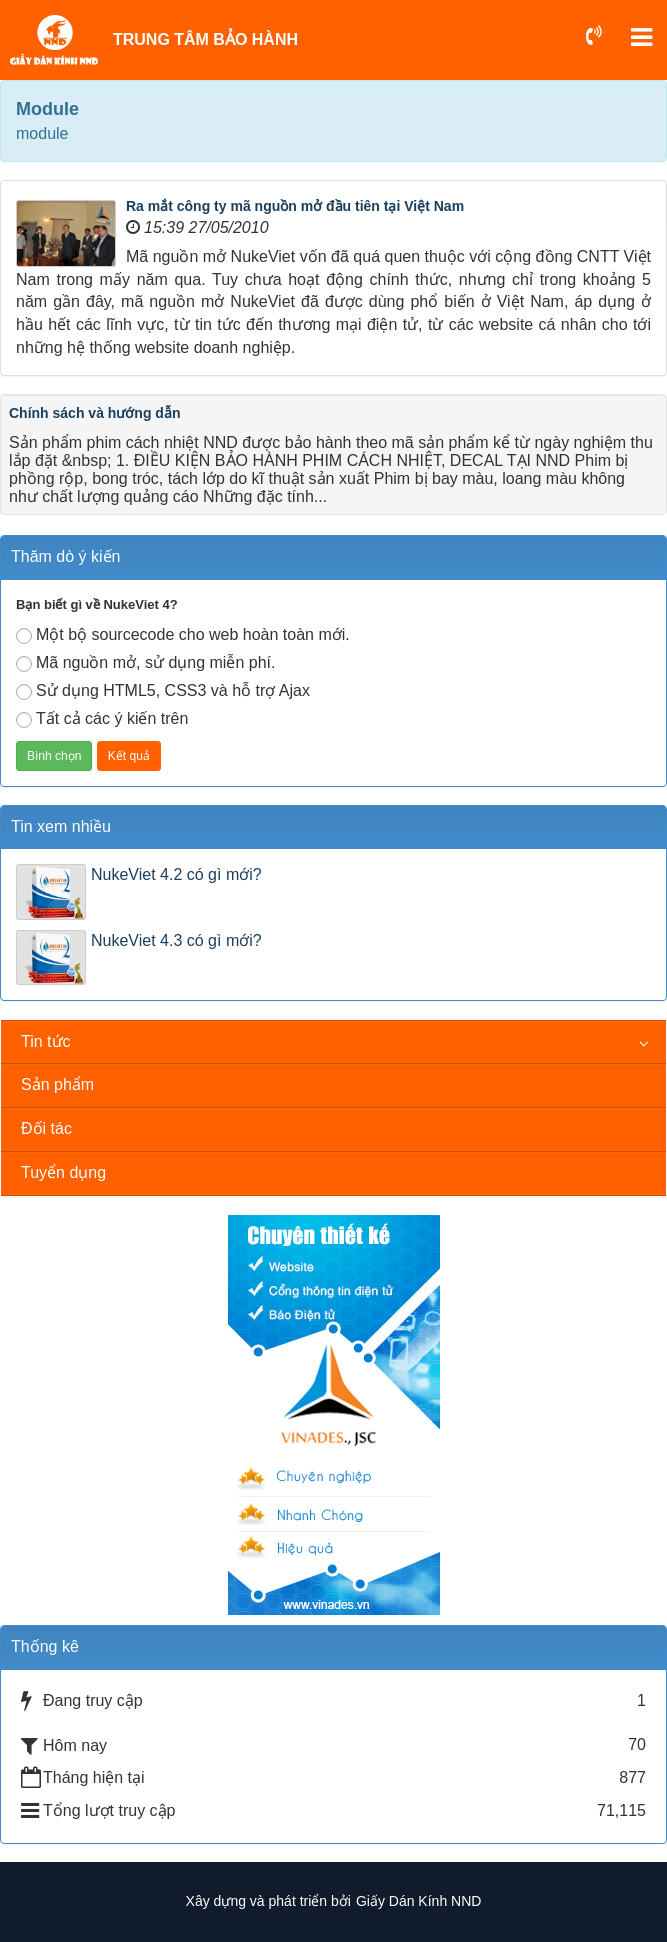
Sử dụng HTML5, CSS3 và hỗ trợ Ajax (163, 691)
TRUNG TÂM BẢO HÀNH (205, 39)
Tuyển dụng (63, 1172)
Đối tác (46, 1128)
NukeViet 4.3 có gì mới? (176, 940)
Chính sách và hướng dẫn (94, 413)
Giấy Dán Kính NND (418, 1901)
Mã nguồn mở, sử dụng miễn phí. (145, 663)
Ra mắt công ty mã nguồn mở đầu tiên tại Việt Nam (295, 206)
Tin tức (46, 1041)
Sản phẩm (57, 1084)
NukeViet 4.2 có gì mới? (176, 874)
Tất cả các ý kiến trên (102, 719)
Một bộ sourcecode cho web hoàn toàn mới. (183, 635)
